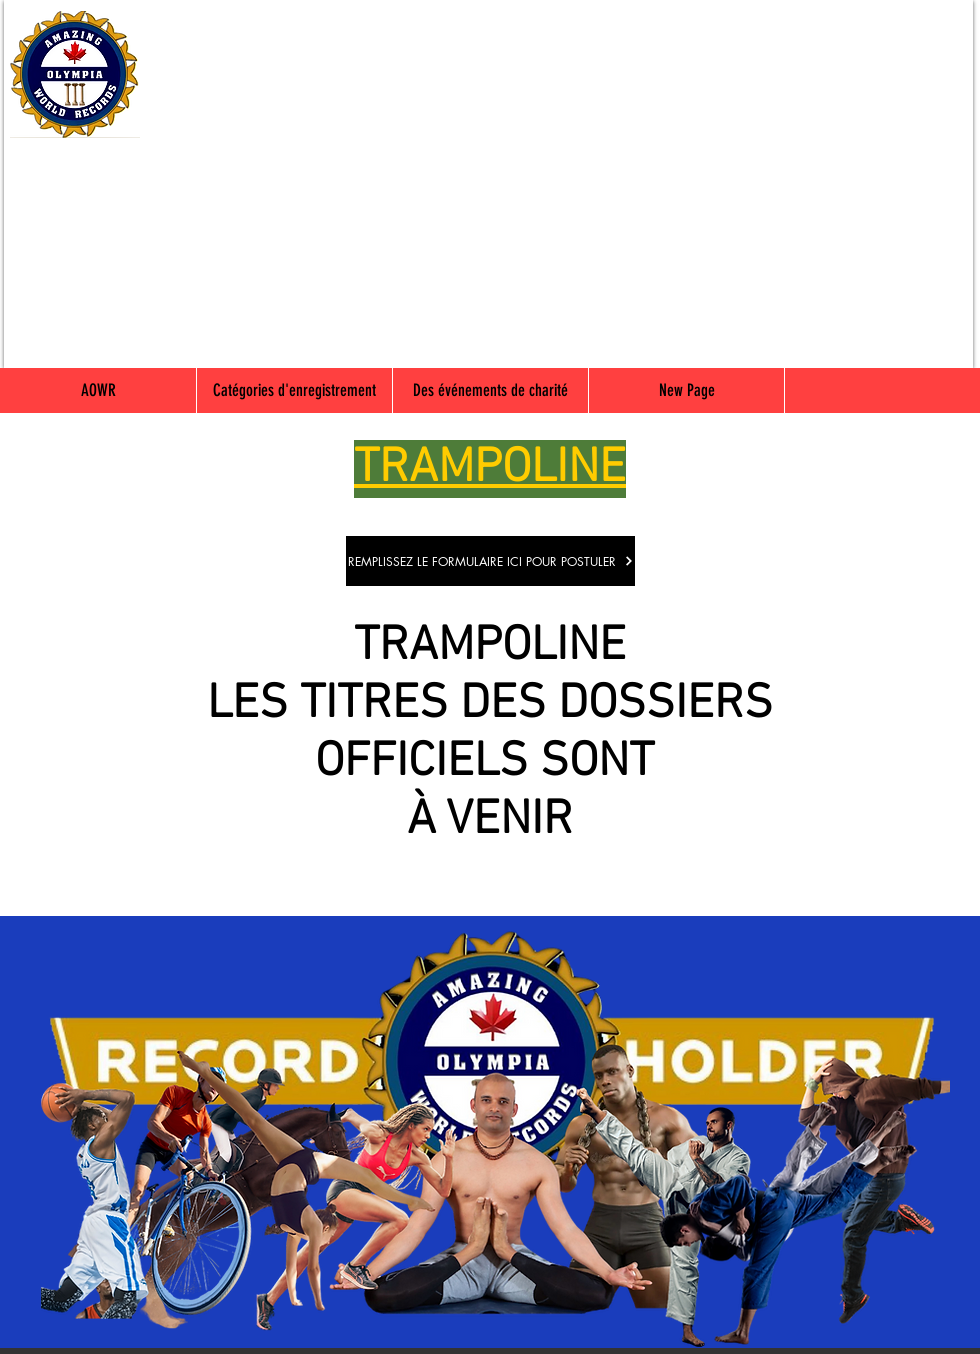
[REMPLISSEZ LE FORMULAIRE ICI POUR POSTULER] (490, 561)
